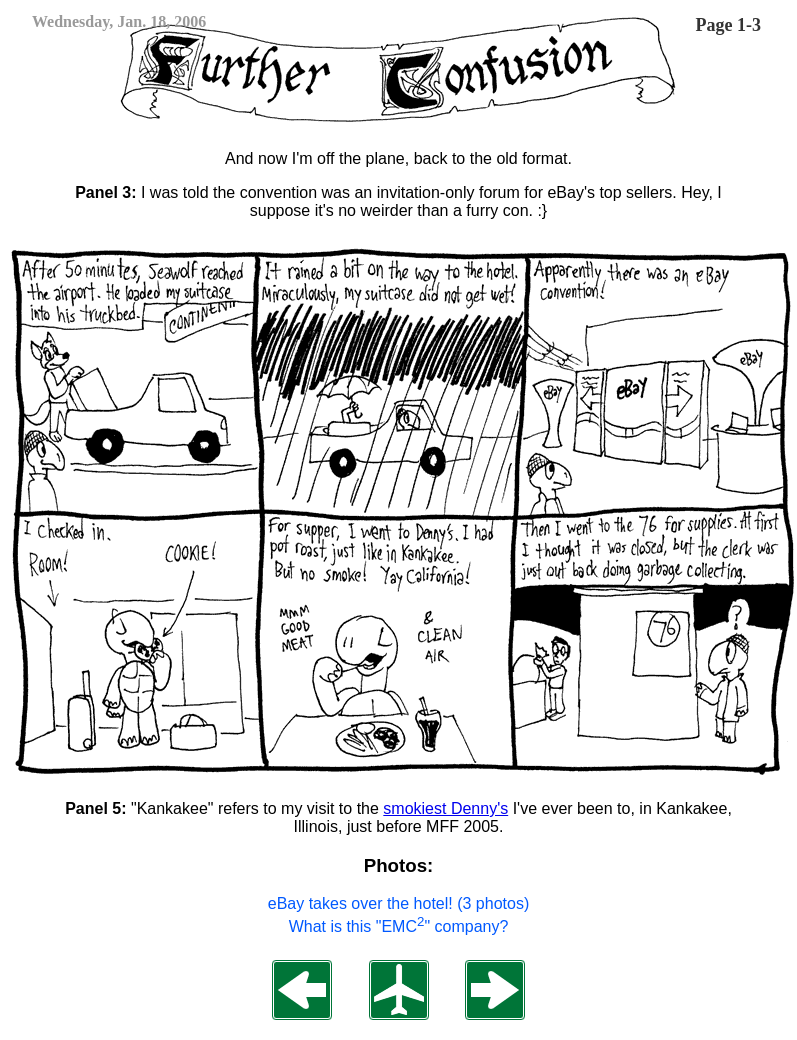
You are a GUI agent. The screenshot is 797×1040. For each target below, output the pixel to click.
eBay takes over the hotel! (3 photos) (398, 903)
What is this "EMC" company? (399, 926)
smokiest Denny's (445, 808)
